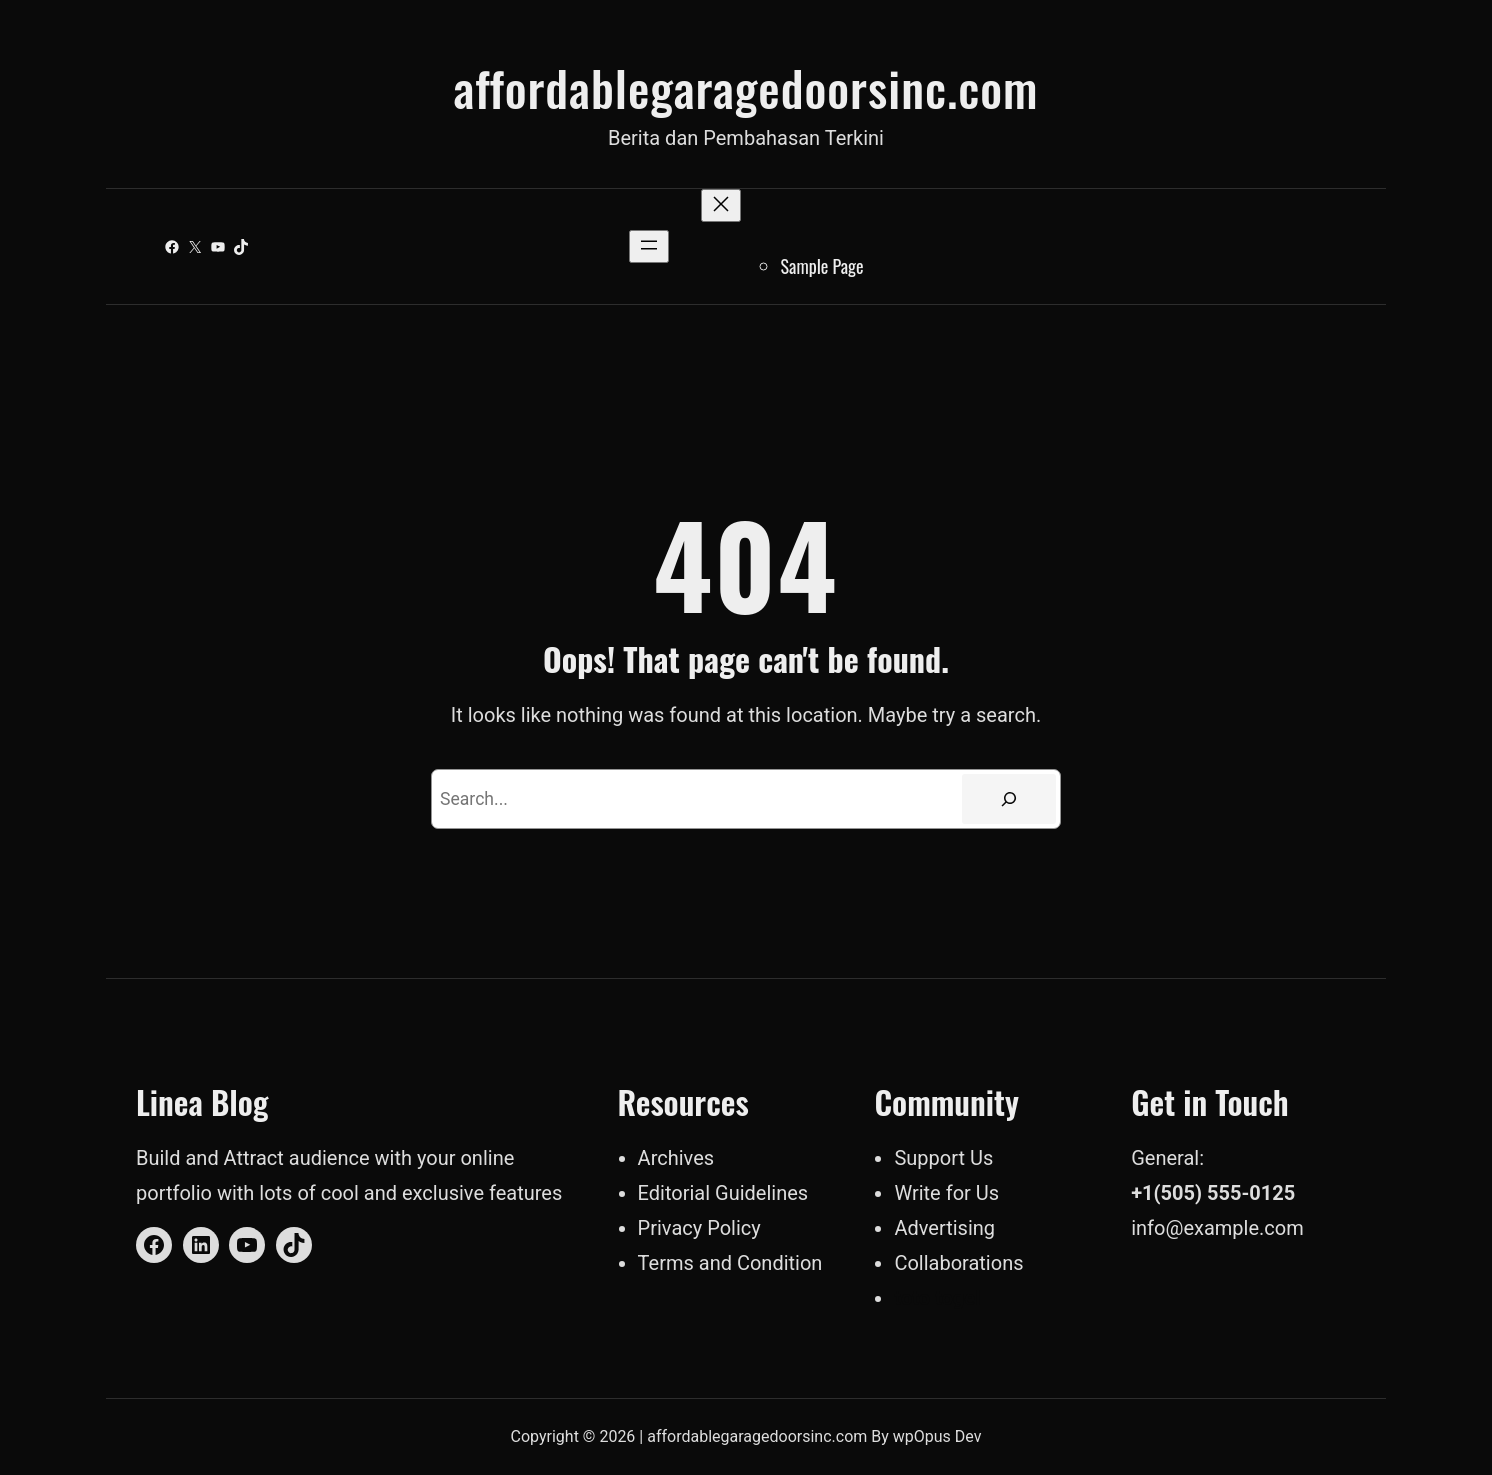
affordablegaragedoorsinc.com (745, 87)
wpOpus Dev (937, 1436)
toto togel (937, 1298)
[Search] (1009, 799)
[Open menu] (649, 246)
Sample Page (822, 266)
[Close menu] (721, 205)
